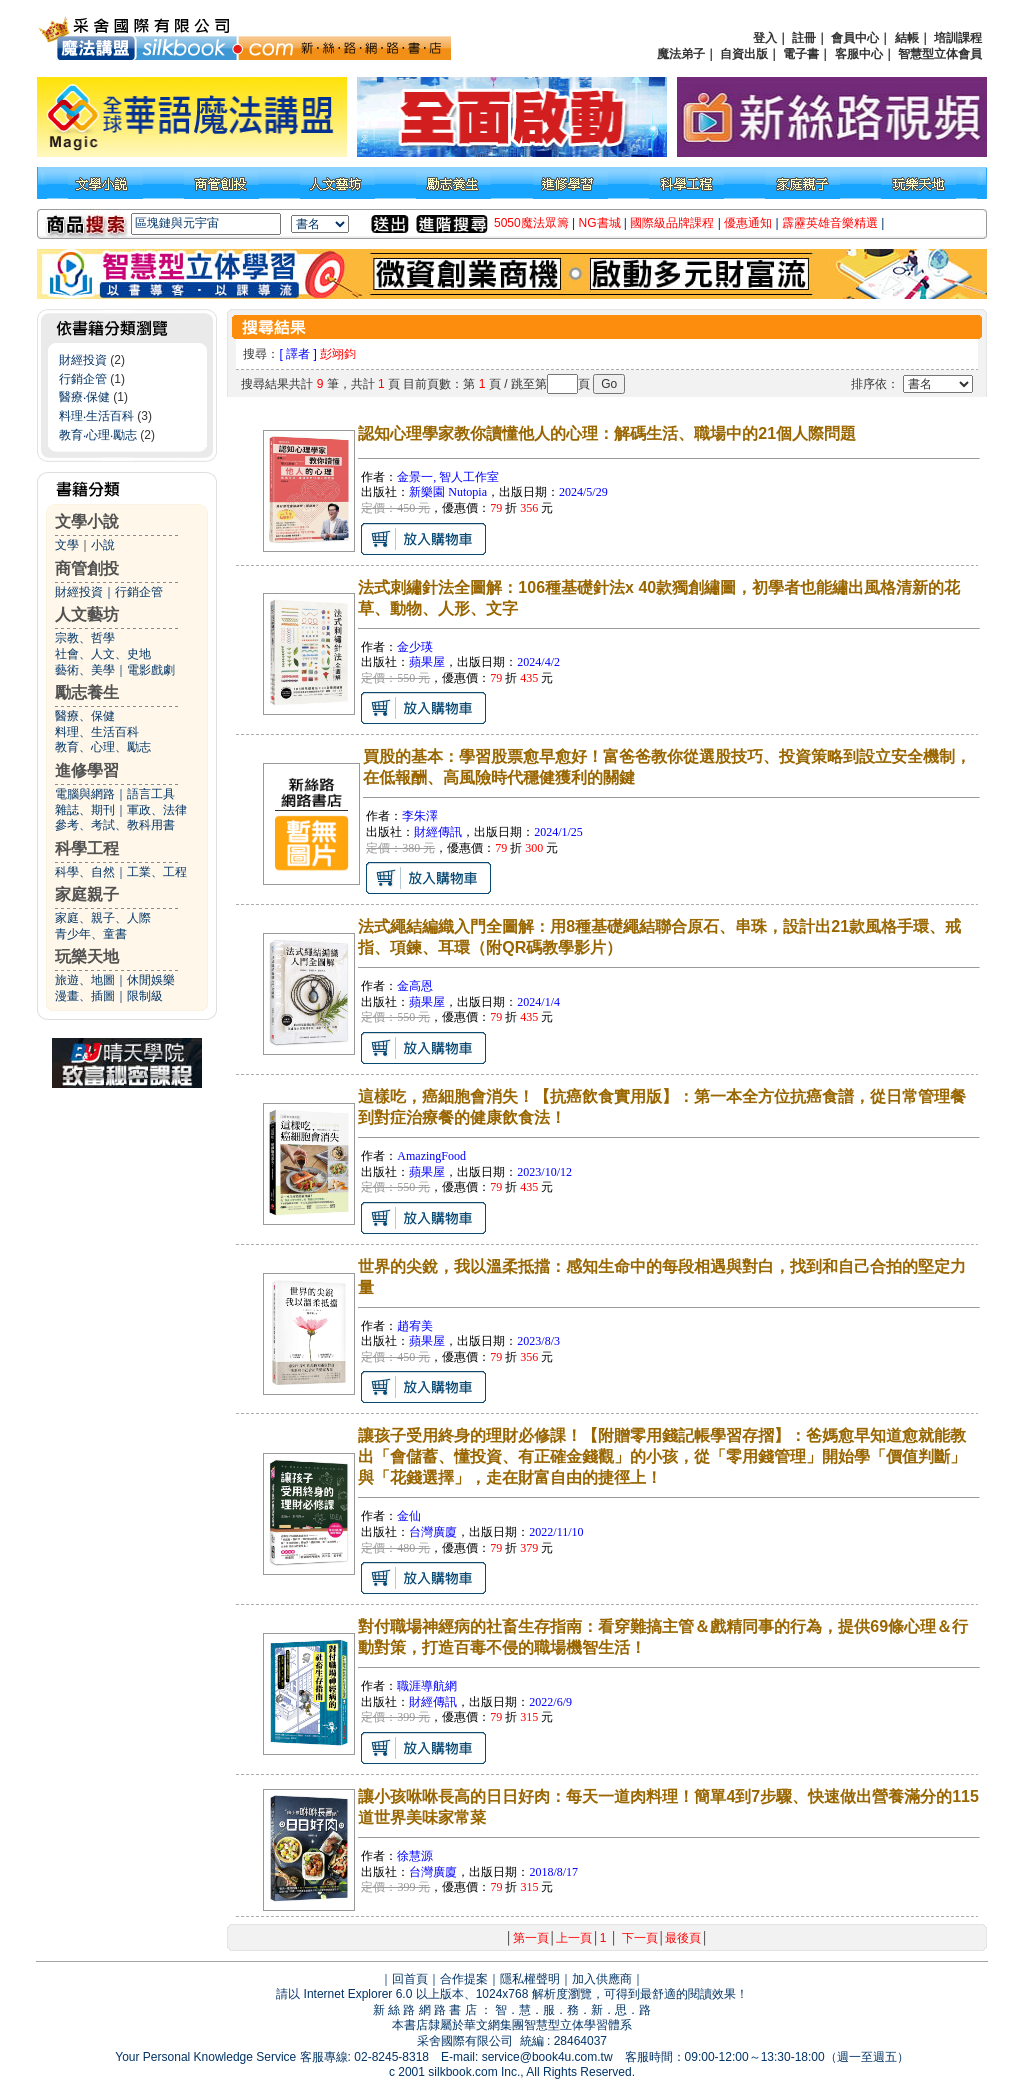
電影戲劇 (151, 670)
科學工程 (87, 848)
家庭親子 (87, 894)
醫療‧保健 (84, 397)
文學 (67, 545)
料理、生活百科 (97, 732)
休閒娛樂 (151, 980)
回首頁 (410, 1979)
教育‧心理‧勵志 (98, 435)
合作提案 (464, 1979)
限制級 (145, 996)
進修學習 (87, 770)
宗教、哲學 (85, 638)
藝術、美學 (85, 670)
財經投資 (83, 360)
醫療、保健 (85, 716)
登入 (765, 38)
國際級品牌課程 (672, 223)
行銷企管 (83, 379)
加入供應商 (602, 1979)
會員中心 (855, 38)
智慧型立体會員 (940, 54)
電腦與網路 (85, 794)
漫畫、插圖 (85, 996)
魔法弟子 (681, 54)
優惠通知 (748, 223)
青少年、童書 (91, 934)
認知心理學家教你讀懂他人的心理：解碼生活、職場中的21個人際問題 (607, 433)
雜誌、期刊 (85, 810)
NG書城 (600, 223)
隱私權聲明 (530, 1979)
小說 (103, 545)
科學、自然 (85, 872)
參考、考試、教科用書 (115, 825)
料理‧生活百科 (96, 416)
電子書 (801, 54)
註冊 (804, 38)
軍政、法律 (157, 810)
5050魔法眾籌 (531, 223)
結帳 (907, 38)
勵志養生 (87, 692)
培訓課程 (958, 38)
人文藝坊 (87, 614)
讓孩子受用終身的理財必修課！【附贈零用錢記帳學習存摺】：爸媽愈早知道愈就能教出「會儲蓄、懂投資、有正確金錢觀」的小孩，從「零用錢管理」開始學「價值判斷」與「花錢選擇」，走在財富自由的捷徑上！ (662, 1456)
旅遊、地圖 (85, 980)
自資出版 (744, 54)
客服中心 (859, 54)
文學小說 (87, 521)
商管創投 (87, 568)
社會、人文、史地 (103, 654)
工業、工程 (157, 872)
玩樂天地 (87, 956)
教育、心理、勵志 (103, 747)
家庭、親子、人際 (103, 918)
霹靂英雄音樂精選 (830, 223)
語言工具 (151, 794)
